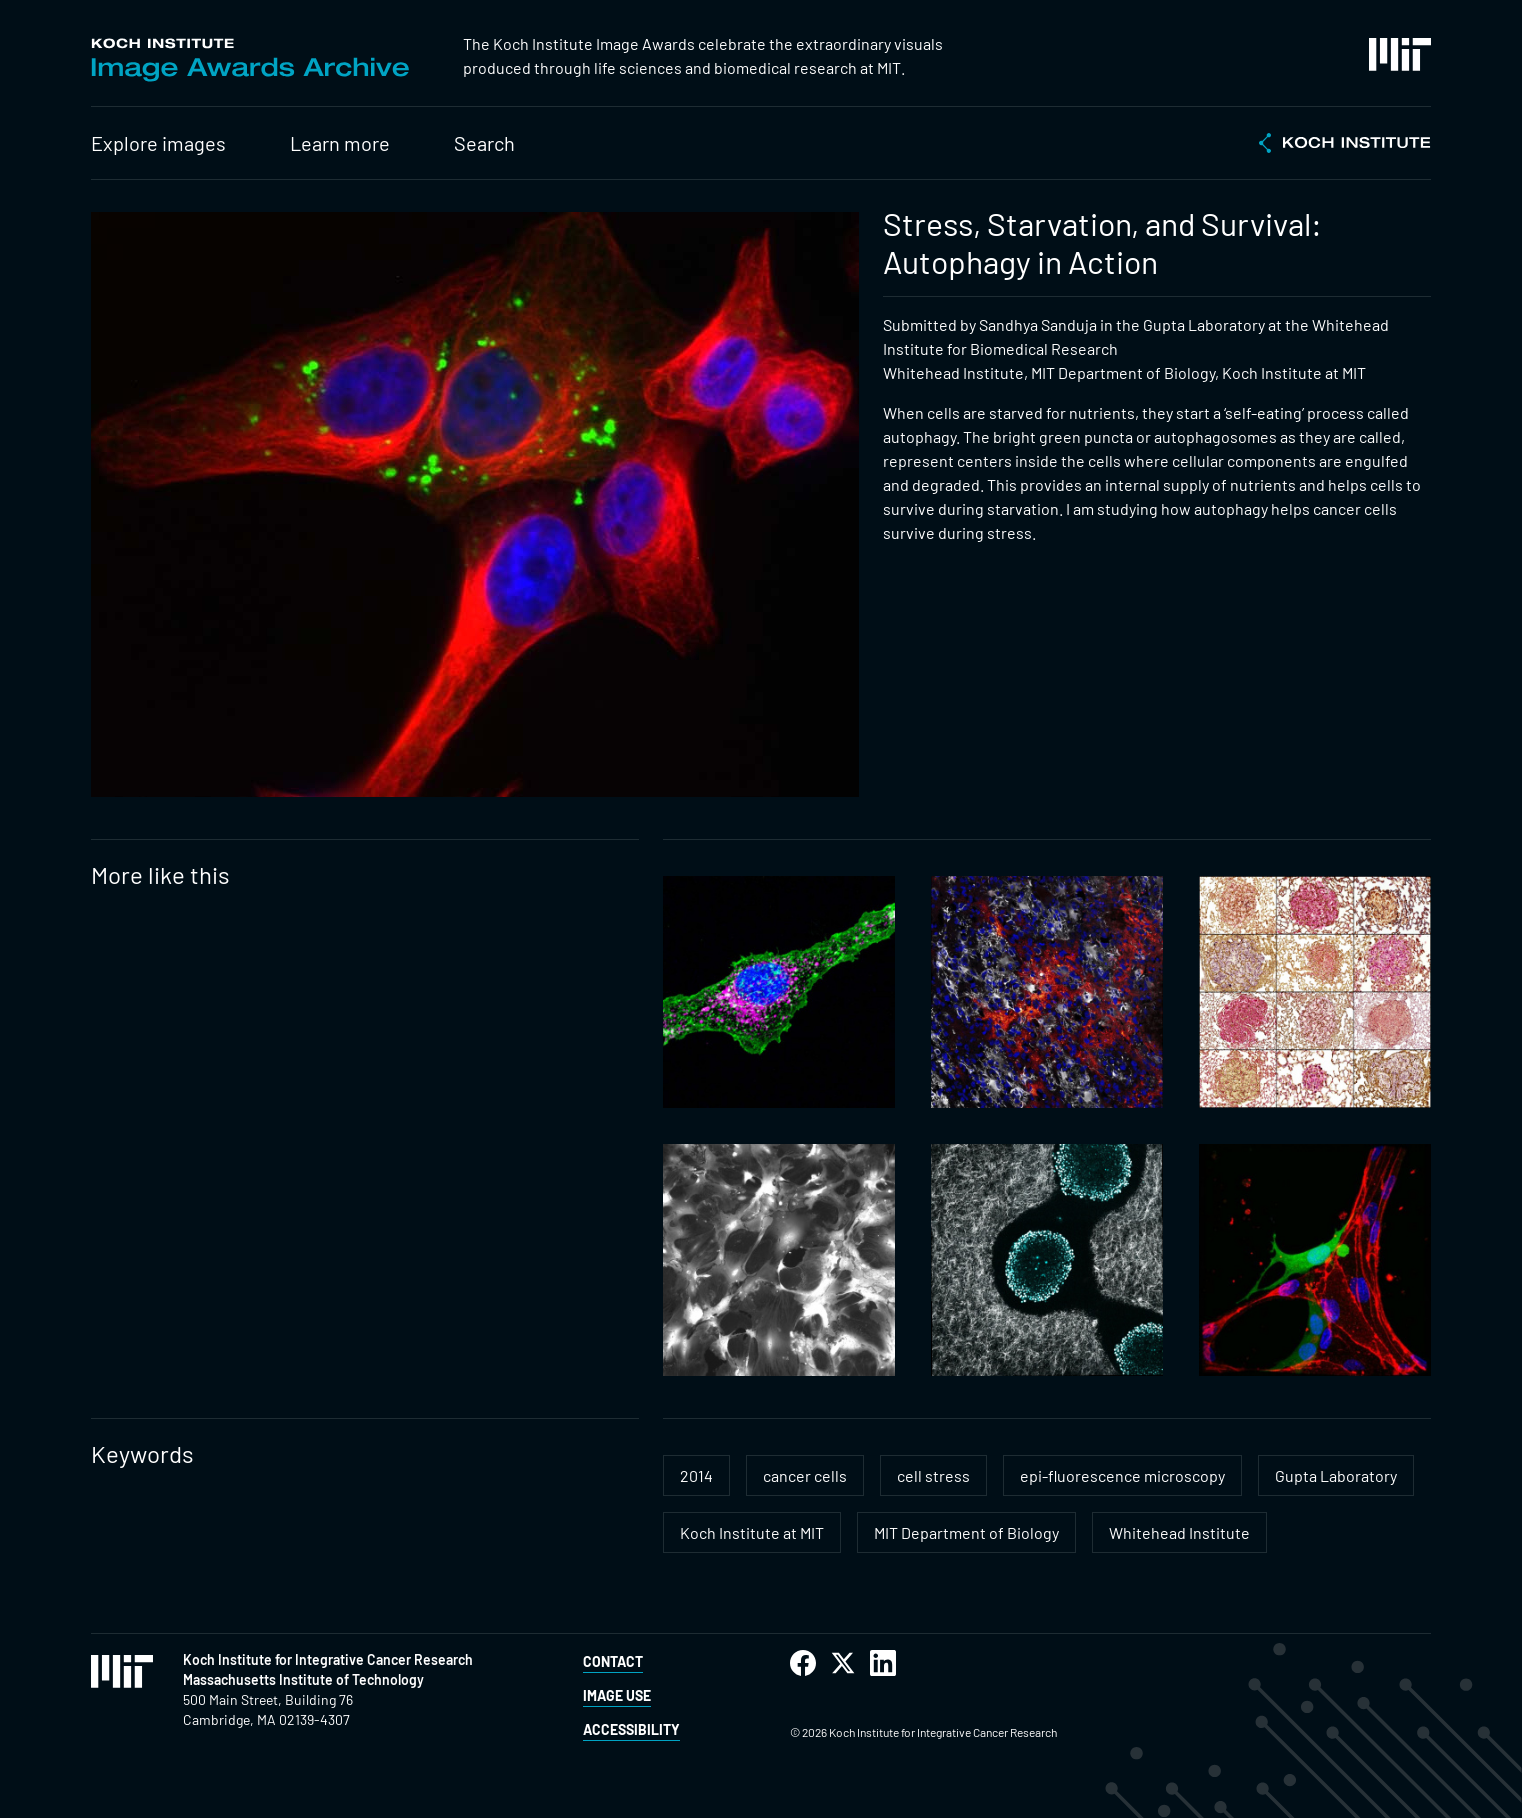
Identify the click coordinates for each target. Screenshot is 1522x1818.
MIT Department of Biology (966, 1532)
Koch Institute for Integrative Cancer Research (328, 1659)
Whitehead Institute (1179, 1532)
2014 (696, 1475)
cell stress (933, 1475)
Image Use (617, 1695)
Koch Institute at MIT (752, 1532)
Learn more (340, 143)
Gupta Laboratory (1336, 1475)
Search (484, 143)
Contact (613, 1661)
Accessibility (631, 1729)
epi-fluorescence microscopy (1122, 1475)
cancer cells (805, 1475)
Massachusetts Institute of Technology (303, 1679)
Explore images (158, 143)
